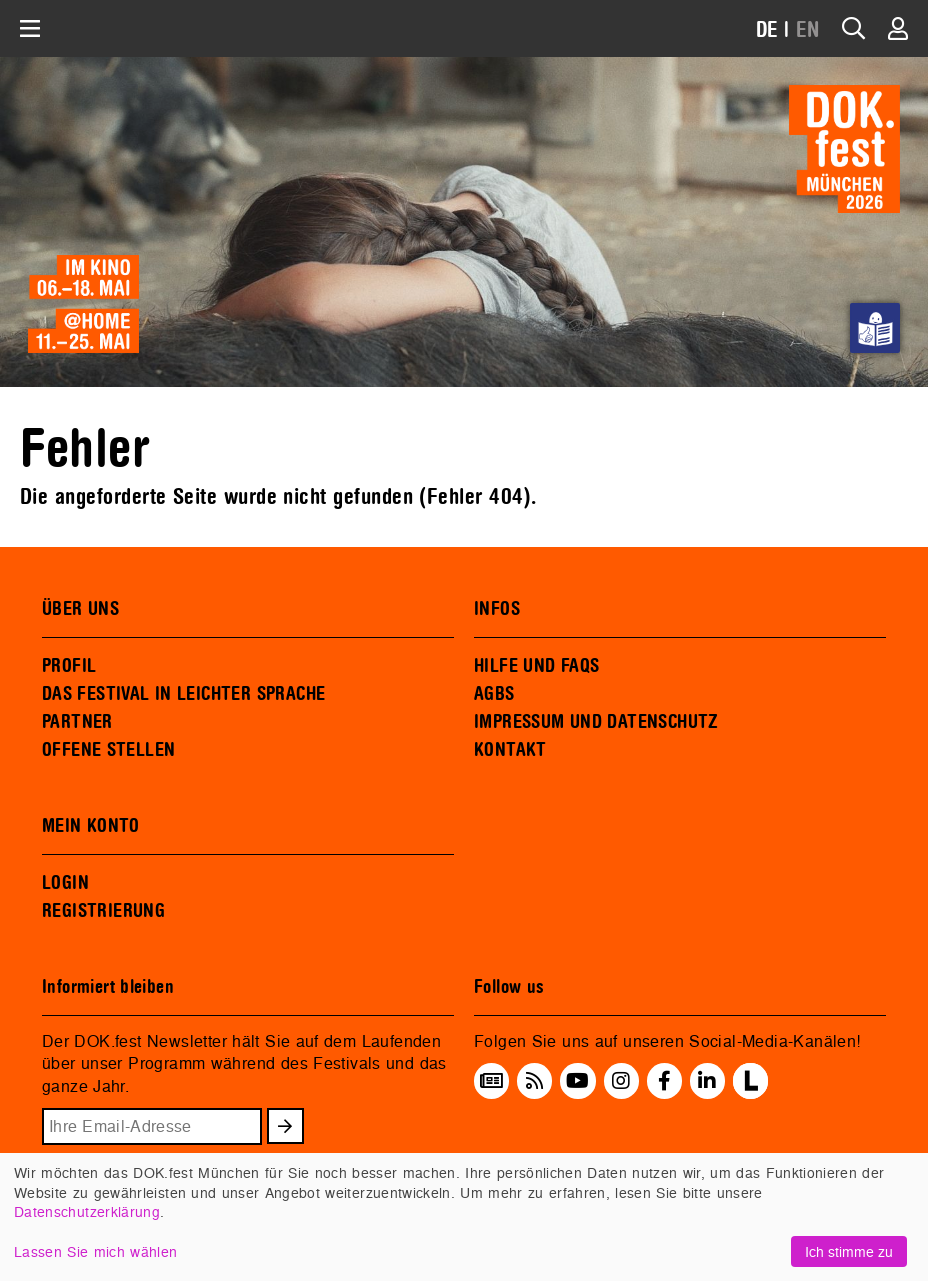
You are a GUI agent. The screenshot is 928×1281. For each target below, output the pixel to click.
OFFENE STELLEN (108, 750)
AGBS (494, 694)
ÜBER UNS (80, 609)
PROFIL (69, 666)
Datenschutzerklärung (87, 1211)
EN (808, 30)
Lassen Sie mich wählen (95, 1251)
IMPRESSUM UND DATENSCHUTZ (596, 722)
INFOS (497, 609)
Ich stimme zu (849, 1251)
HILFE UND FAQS (536, 666)
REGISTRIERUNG (103, 911)
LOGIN (65, 883)
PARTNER (77, 722)
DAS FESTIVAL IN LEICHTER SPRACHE (183, 694)
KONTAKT (510, 750)
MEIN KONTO (91, 826)
